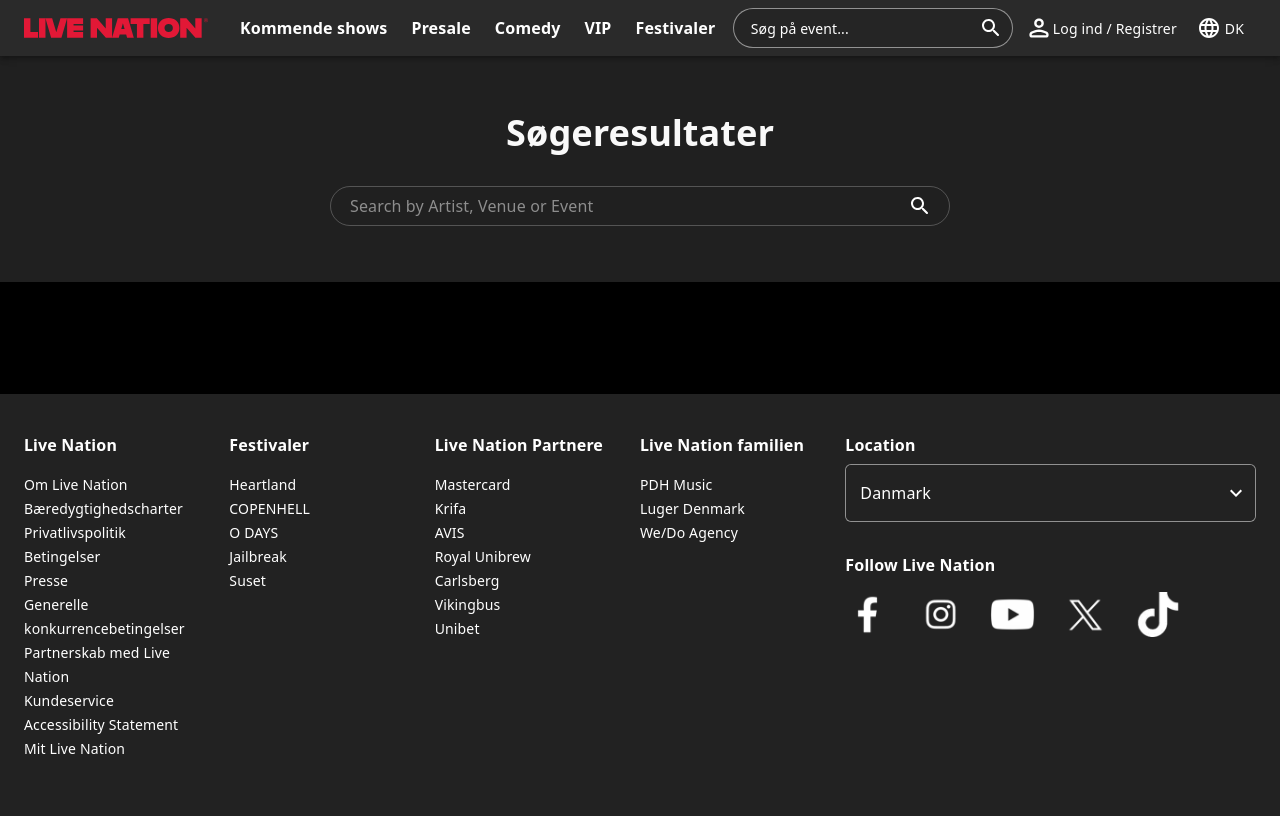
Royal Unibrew (483, 556)
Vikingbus (468, 604)
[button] (1103, 28)
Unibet (457, 628)
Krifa (450, 508)
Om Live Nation (76, 484)
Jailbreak (258, 556)
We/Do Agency (689, 532)
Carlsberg (467, 580)
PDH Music (676, 484)
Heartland (262, 484)
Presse (46, 580)
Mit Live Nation (74, 748)
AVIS (450, 532)
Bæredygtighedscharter (103, 508)
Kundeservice (69, 700)
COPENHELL (269, 508)
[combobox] (861, 28)
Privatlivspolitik (75, 532)
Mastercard (473, 484)
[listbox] (1050, 493)
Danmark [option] (895, 493)
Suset (247, 580)
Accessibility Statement (101, 724)
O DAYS (253, 532)
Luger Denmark (692, 508)
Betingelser (62, 556)
